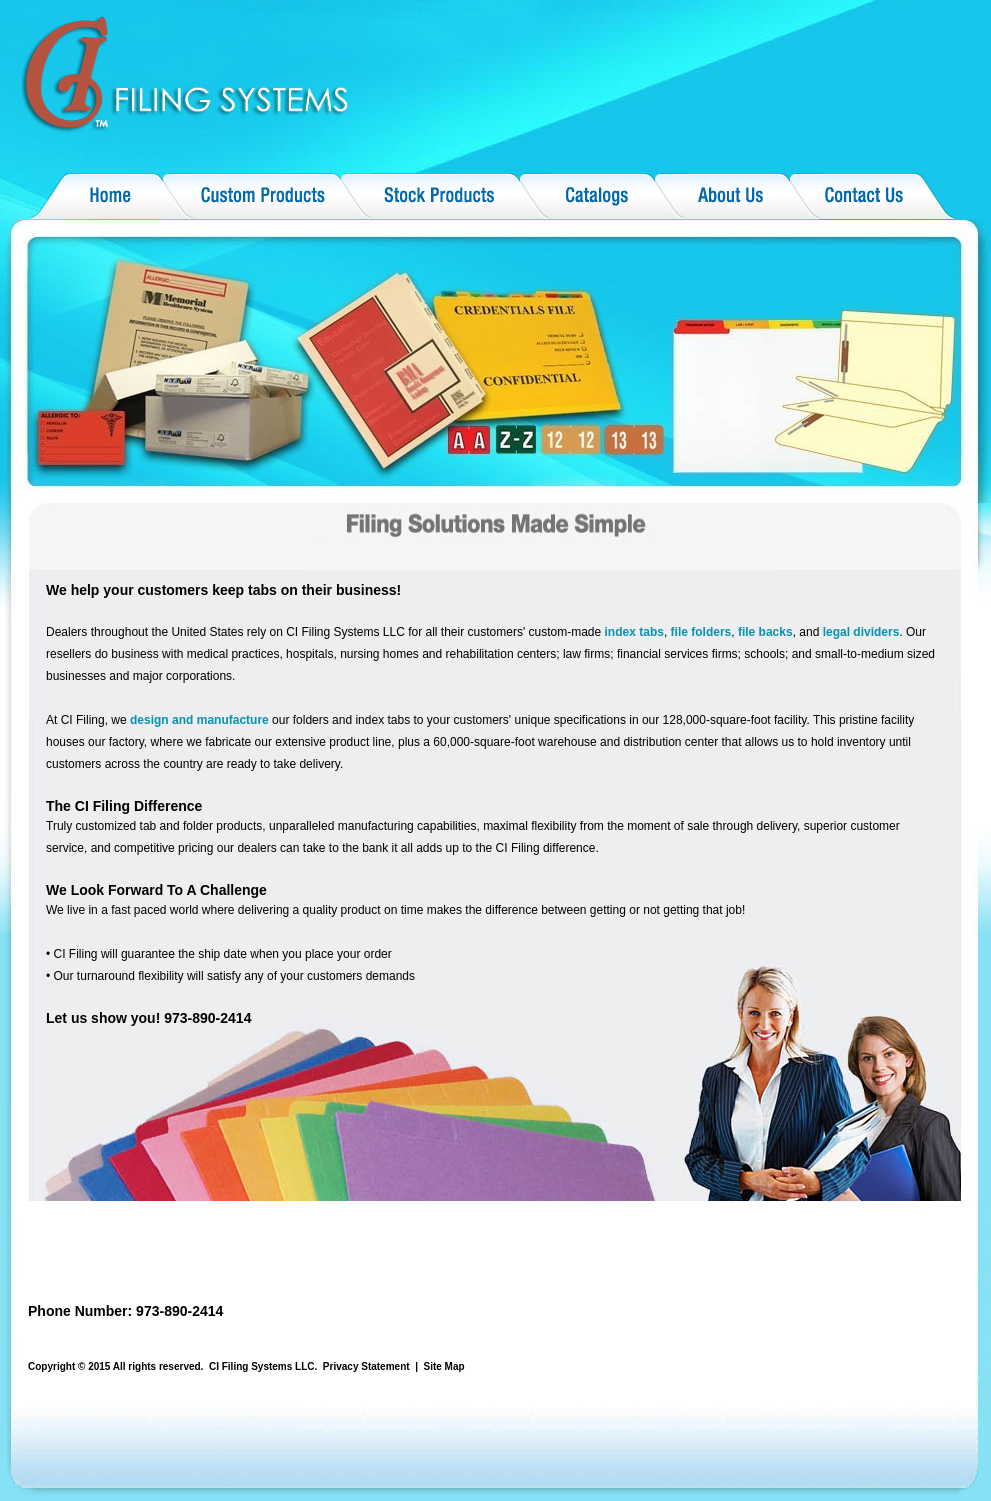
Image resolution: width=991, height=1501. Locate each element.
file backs (765, 632)
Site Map (444, 1366)
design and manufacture (199, 720)
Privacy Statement (366, 1366)
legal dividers (861, 632)
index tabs (634, 632)
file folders (701, 632)
